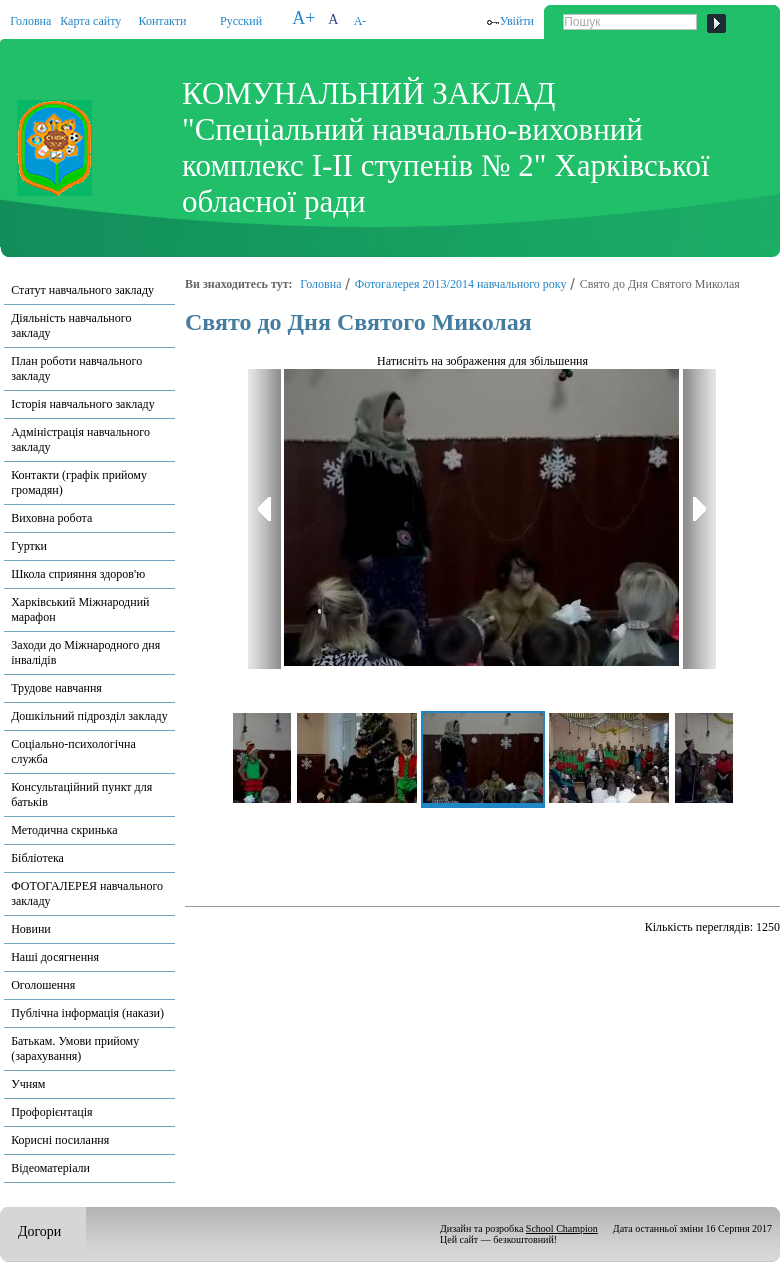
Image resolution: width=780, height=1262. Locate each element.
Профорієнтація (51, 1112)
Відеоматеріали (50, 1168)
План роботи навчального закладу (76, 368)
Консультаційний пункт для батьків (81, 794)
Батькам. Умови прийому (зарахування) (75, 1048)
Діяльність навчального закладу (71, 325)
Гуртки (29, 546)
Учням (28, 1084)
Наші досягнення (55, 957)
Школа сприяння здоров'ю (78, 574)
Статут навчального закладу (82, 290)
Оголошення (43, 985)
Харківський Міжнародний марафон (80, 609)
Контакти (163, 21)
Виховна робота (51, 518)
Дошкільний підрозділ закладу (89, 716)
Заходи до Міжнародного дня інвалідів (85, 652)
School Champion (562, 1228)
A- (360, 21)
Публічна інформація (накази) (87, 1013)
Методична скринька (64, 830)
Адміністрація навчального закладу (80, 439)
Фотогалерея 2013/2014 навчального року (461, 284)
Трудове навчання (56, 688)
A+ (303, 18)
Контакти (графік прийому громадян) (79, 482)
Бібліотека (37, 858)
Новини (31, 929)
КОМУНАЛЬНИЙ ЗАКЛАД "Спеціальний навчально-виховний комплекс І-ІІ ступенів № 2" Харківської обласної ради (446, 147)
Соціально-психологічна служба (73, 751)
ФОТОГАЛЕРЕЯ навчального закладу (87, 893)
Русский (241, 21)
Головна (30, 21)
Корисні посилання (60, 1140)
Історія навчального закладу (83, 404)
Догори (39, 1231)
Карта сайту (90, 21)
